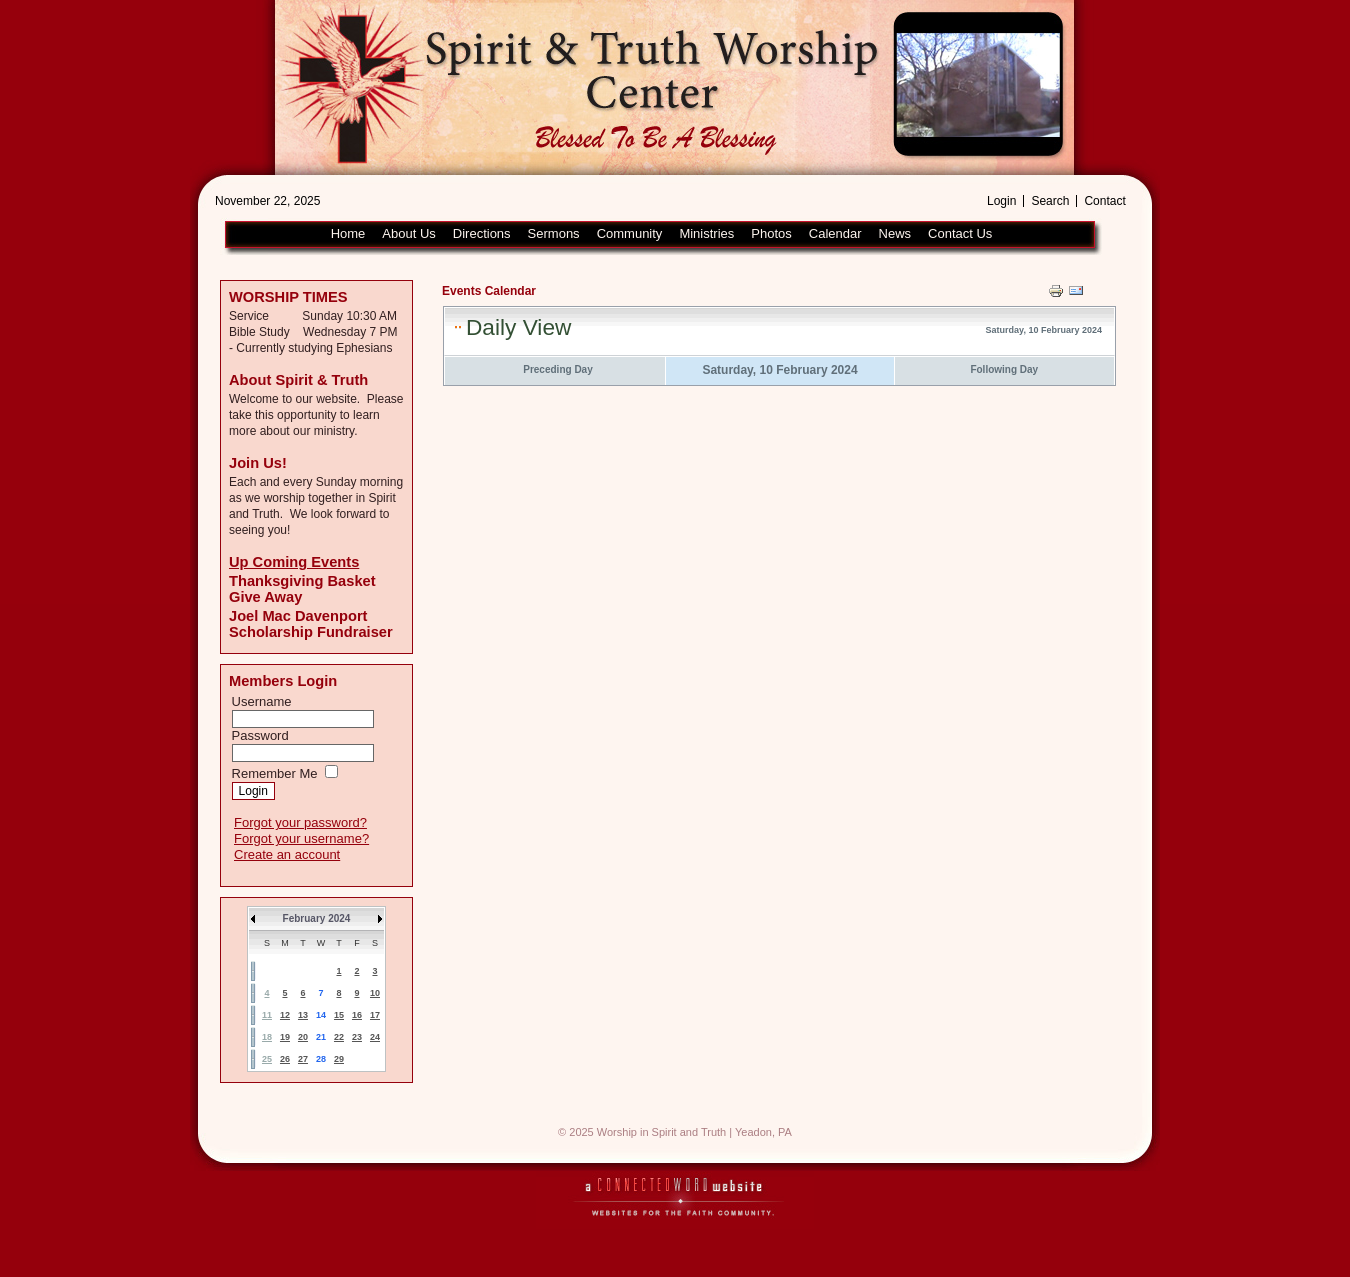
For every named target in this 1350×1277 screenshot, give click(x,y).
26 (285, 1059)
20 (303, 1037)
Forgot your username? (301, 838)
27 (303, 1059)
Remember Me (275, 773)
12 (285, 1015)
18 (267, 1037)
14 (321, 1015)
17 (375, 1015)
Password (260, 735)
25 (267, 1059)
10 (375, 993)
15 (339, 1015)
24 (375, 1037)
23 (357, 1037)
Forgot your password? (300, 822)
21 (321, 1037)
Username (262, 701)
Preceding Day (557, 369)
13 (303, 1015)
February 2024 (317, 918)
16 (357, 1015)
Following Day (1004, 369)
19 (285, 1037)
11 (267, 1015)
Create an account (287, 854)
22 (339, 1037)
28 (321, 1059)
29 (339, 1059)
